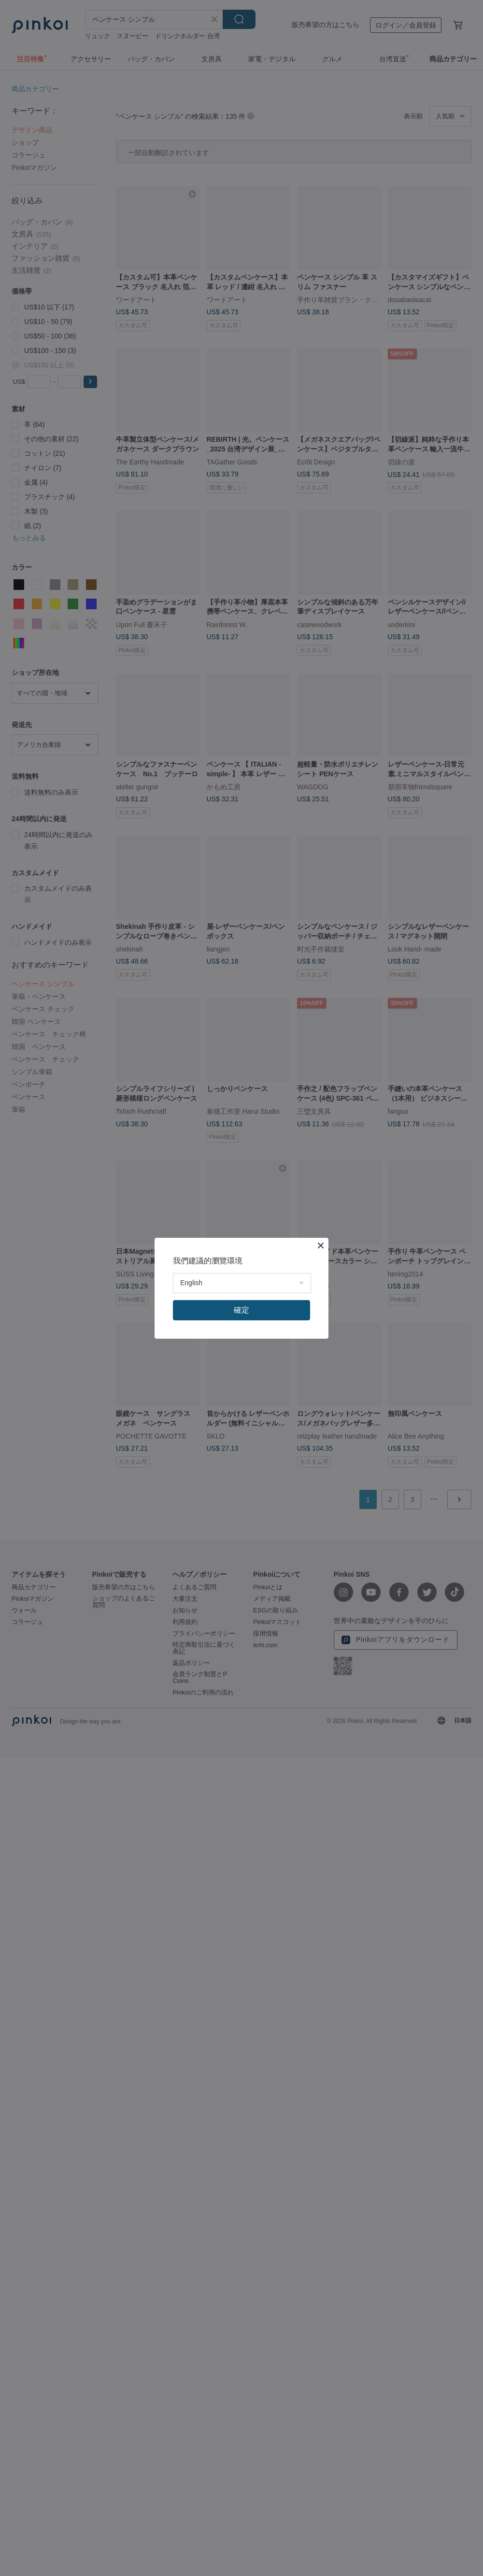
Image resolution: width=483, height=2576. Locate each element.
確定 (241, 1310)
